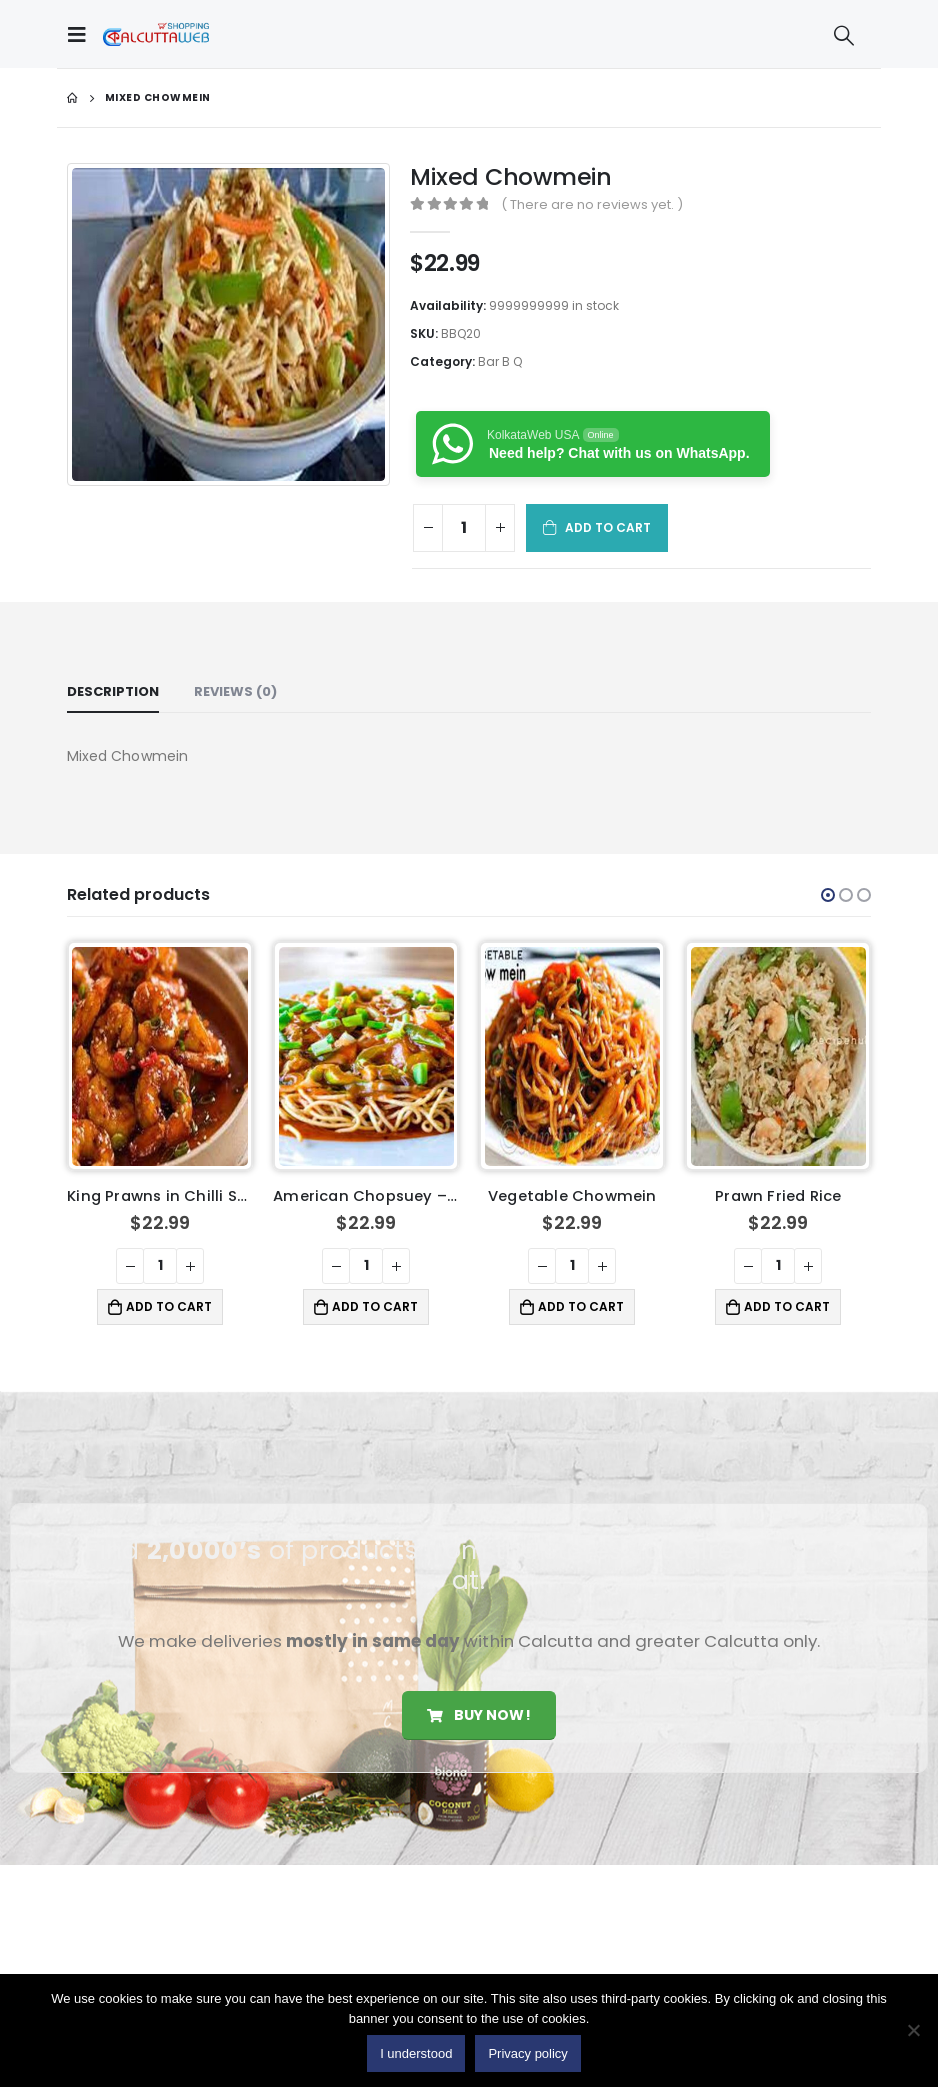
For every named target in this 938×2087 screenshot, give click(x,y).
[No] (913, 2030)
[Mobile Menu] (82, 34)
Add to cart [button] (169, 1306)
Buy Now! (478, 1715)
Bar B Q (500, 361)
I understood (416, 2053)
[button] (828, 895)
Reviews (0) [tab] (235, 691)
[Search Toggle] (844, 35)
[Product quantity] (464, 528)
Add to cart (608, 527)
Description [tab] (113, 691)
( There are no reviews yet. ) (592, 204)
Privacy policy (527, 2053)
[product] (159, 1056)
